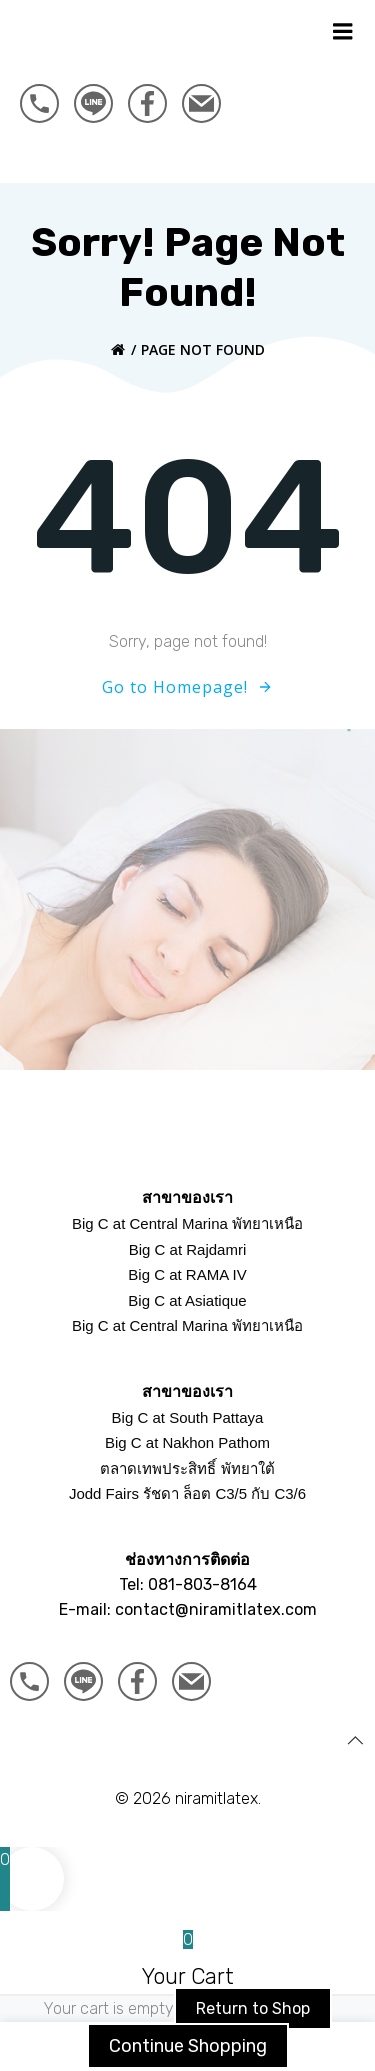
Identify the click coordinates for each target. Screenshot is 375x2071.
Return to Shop (253, 2008)
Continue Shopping (188, 2046)
